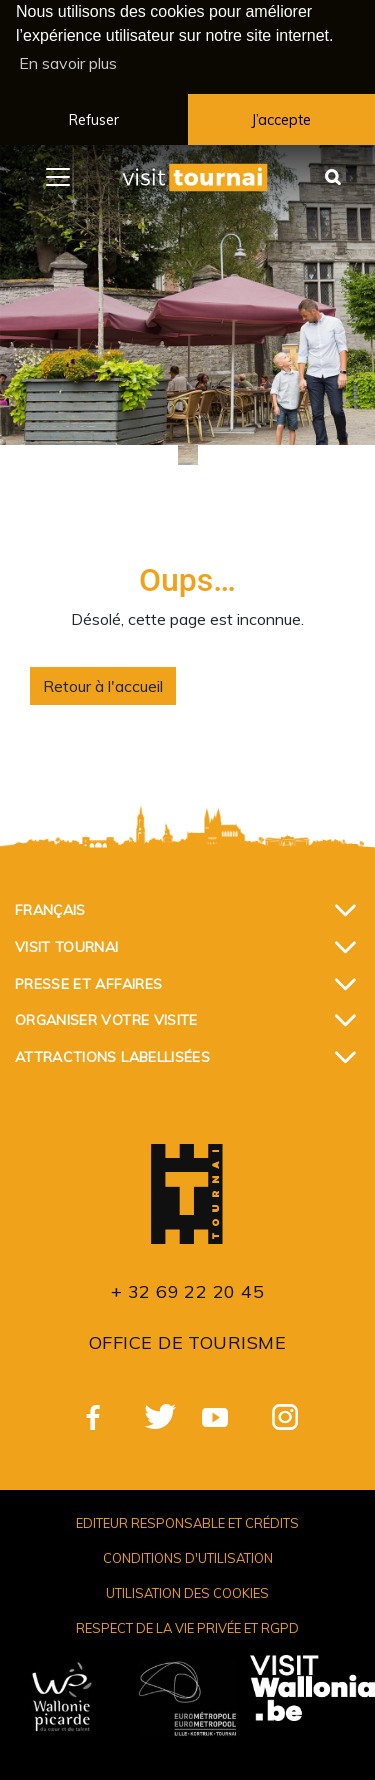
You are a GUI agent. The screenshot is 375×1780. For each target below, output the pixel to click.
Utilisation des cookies (187, 1591)
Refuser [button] (94, 120)
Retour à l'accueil (103, 684)
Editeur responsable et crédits (187, 1521)
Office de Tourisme (187, 1340)
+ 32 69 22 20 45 (187, 1289)
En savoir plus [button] (68, 63)
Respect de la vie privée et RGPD (187, 1626)
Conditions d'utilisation (188, 1556)
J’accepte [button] (281, 120)
